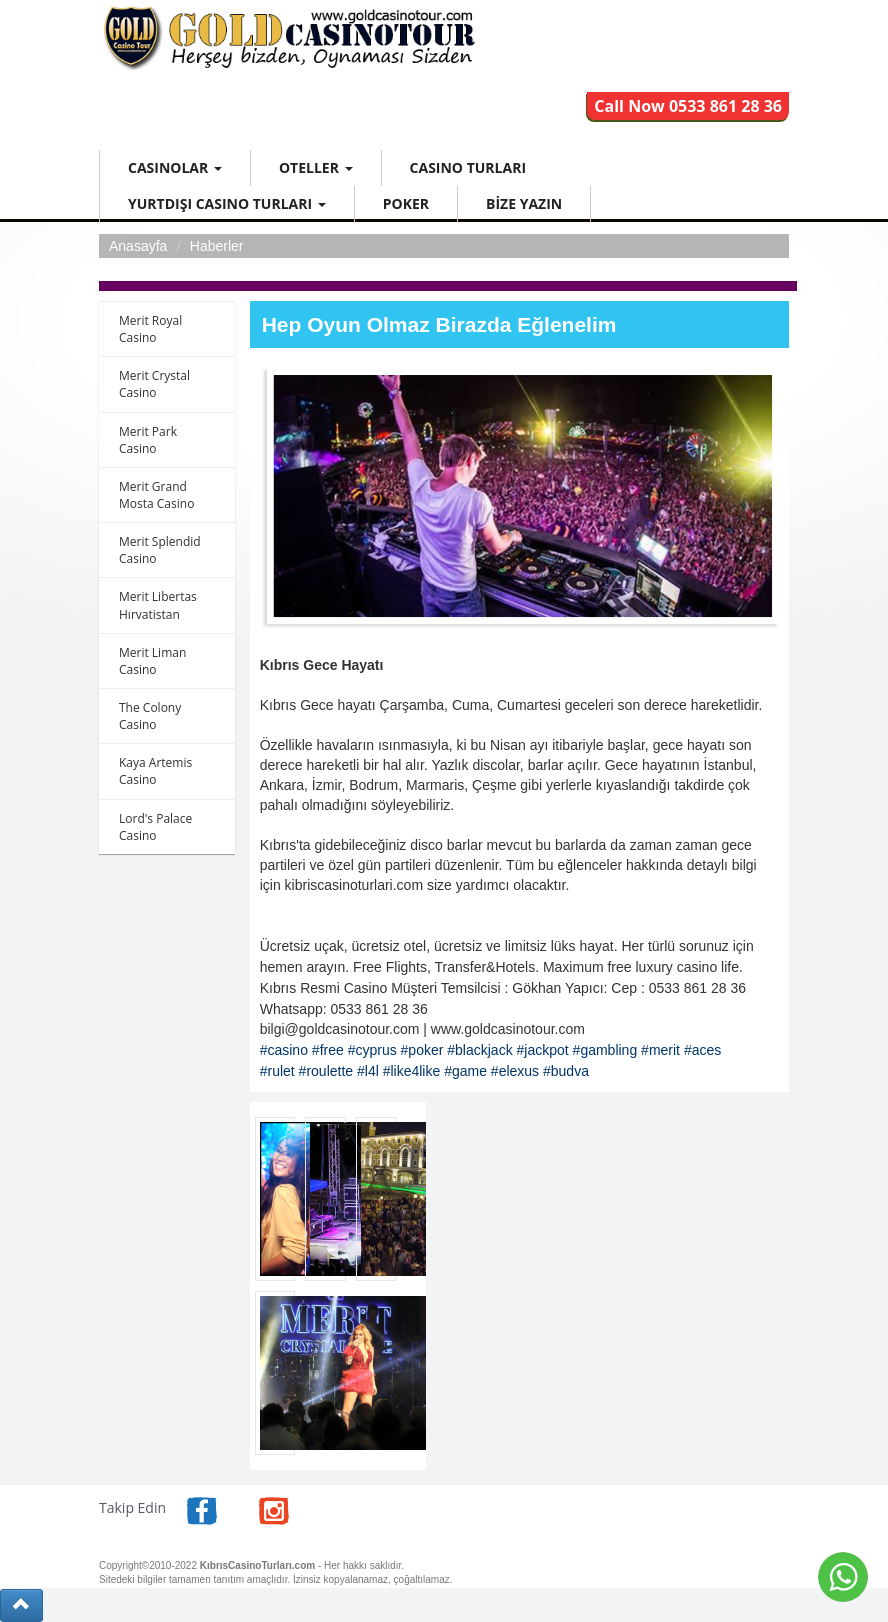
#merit (660, 1050)
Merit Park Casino (148, 440)
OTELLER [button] (316, 167)
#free (328, 1050)
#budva (566, 1071)
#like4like (412, 1071)
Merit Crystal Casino (154, 384)
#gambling (605, 1050)
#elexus (515, 1071)
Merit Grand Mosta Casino (156, 495)
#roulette (326, 1071)
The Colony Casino (150, 716)
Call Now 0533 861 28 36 (688, 106)
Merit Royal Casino (150, 329)
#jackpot (543, 1050)
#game (465, 1071)
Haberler (217, 246)
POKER (406, 203)
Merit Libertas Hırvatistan (158, 605)
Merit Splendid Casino (160, 550)
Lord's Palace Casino (155, 827)
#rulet (277, 1071)
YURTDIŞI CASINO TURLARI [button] (227, 203)
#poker (422, 1050)
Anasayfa (138, 246)
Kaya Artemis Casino (155, 771)
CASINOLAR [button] (175, 167)
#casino (284, 1050)
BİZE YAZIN (524, 203)
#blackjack (479, 1050)
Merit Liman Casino (152, 661)
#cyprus (372, 1050)
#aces (702, 1050)
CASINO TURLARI (468, 167)
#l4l (368, 1071)
